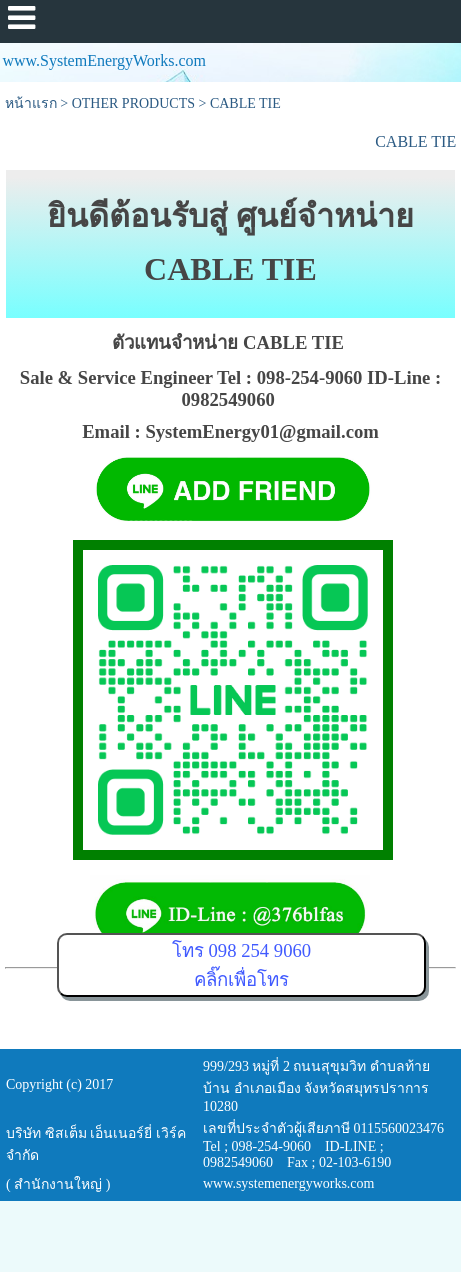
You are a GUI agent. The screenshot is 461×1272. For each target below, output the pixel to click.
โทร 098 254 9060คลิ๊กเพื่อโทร (241, 965)
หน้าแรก (31, 103)
